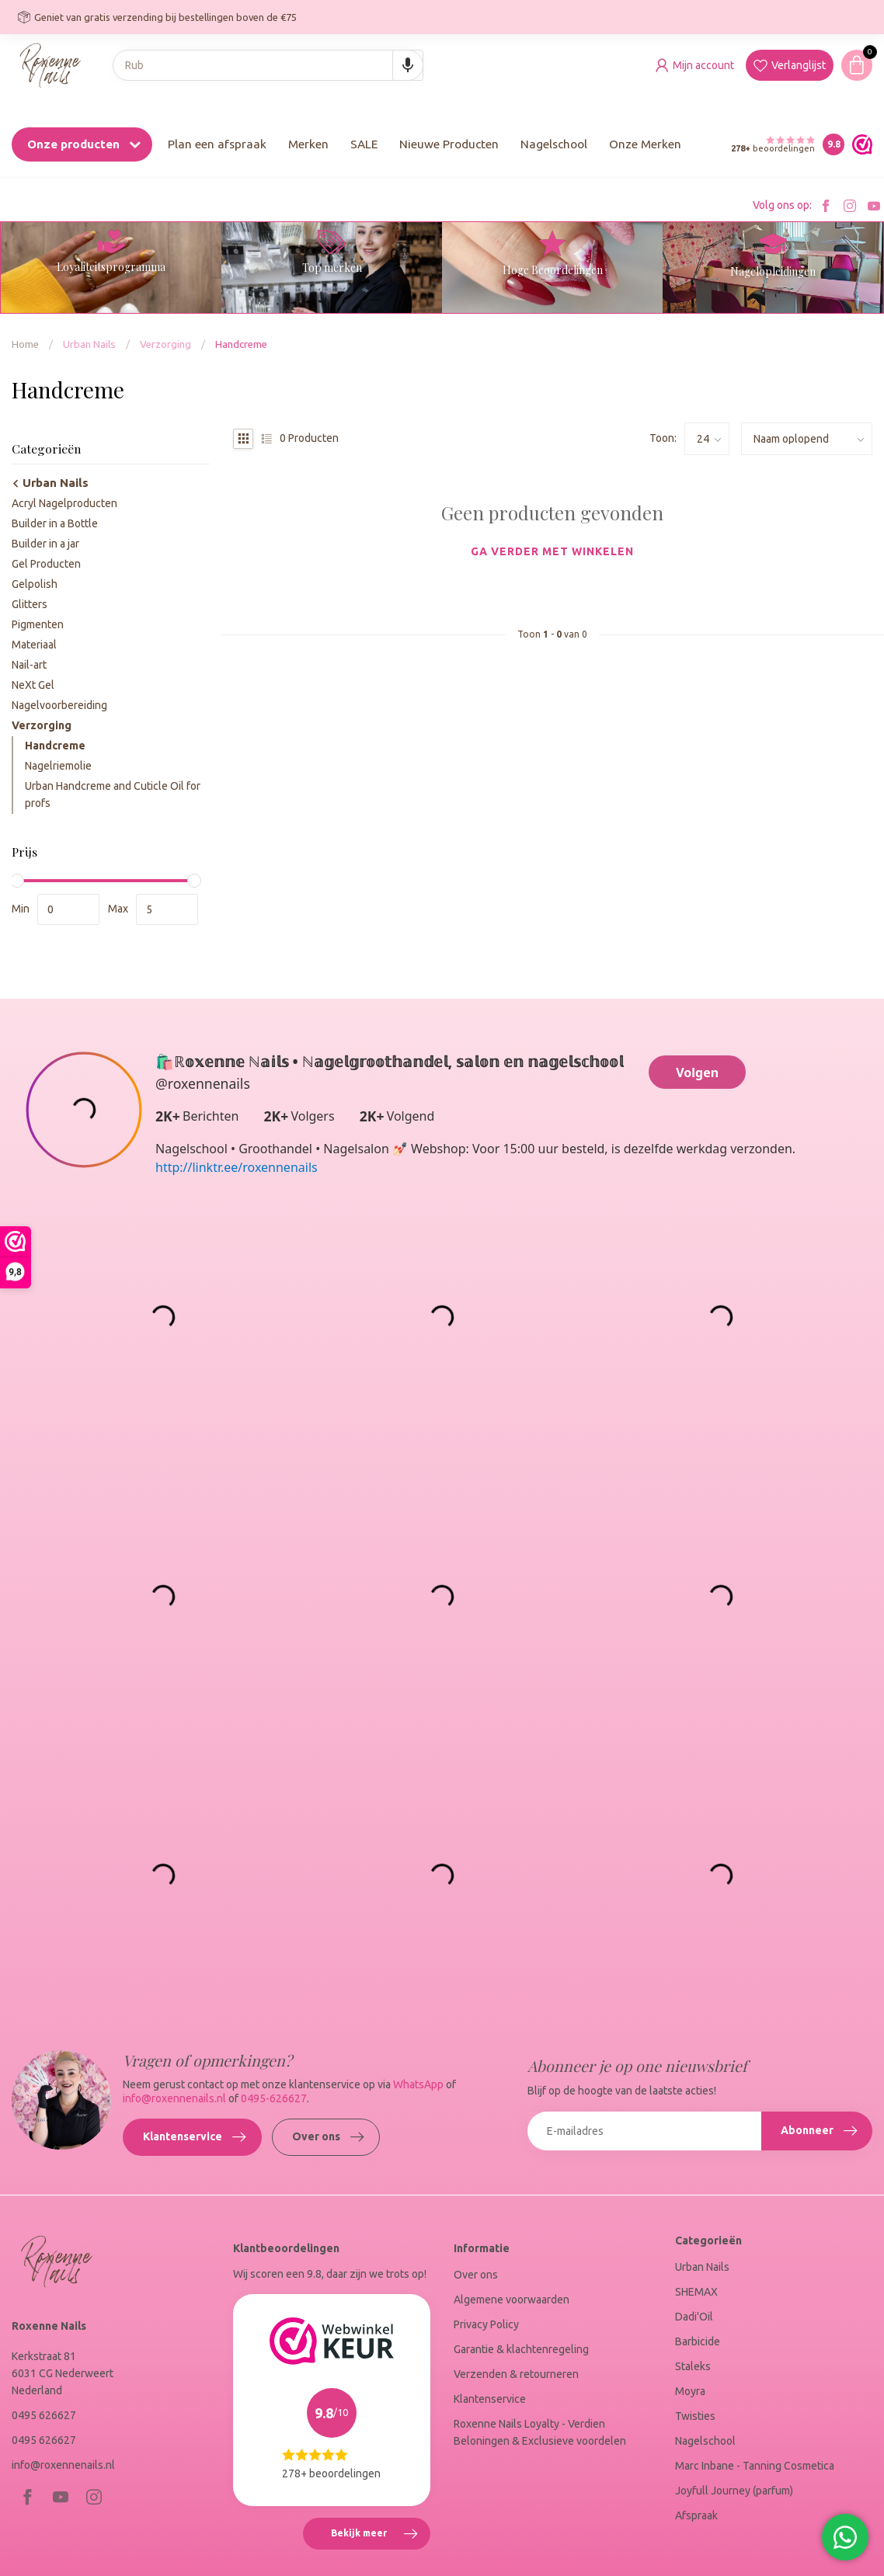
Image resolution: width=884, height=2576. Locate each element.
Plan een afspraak (217, 144)
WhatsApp (418, 2084)
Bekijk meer (380, 2536)
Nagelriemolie (58, 766)
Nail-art (29, 665)
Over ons (328, 2137)
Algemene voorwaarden (511, 2299)
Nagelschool (553, 144)
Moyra (690, 2391)
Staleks (693, 2366)
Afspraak (696, 2515)
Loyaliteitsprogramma (111, 266)
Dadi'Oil (694, 2316)
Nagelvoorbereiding (59, 705)
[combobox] (268, 65)
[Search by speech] (407, 65)
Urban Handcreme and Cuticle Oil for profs (112, 794)
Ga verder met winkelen (552, 551)
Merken (308, 144)
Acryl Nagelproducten (64, 503)
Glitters (29, 604)
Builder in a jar (45, 543)
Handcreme (241, 344)
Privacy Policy (486, 2324)
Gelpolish (34, 584)
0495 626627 (44, 2415)
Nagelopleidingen (773, 271)
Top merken (332, 267)
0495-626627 (274, 2098)
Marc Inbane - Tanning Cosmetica (754, 2466)
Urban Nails (89, 344)
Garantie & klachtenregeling (521, 2349)
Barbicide (697, 2341)
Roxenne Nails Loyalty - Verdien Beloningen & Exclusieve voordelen (540, 2432)
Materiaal (34, 644)
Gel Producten (46, 564)
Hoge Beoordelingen (553, 269)
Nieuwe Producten (449, 144)
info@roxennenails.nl (175, 2098)
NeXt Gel (33, 685)
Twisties (695, 2416)
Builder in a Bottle (55, 523)
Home (25, 344)
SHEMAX (696, 2292)
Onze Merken (645, 144)
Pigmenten (38, 624)
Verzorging (165, 344)
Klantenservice (194, 2137)
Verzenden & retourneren (516, 2374)
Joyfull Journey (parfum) (734, 2490)
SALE (364, 144)
